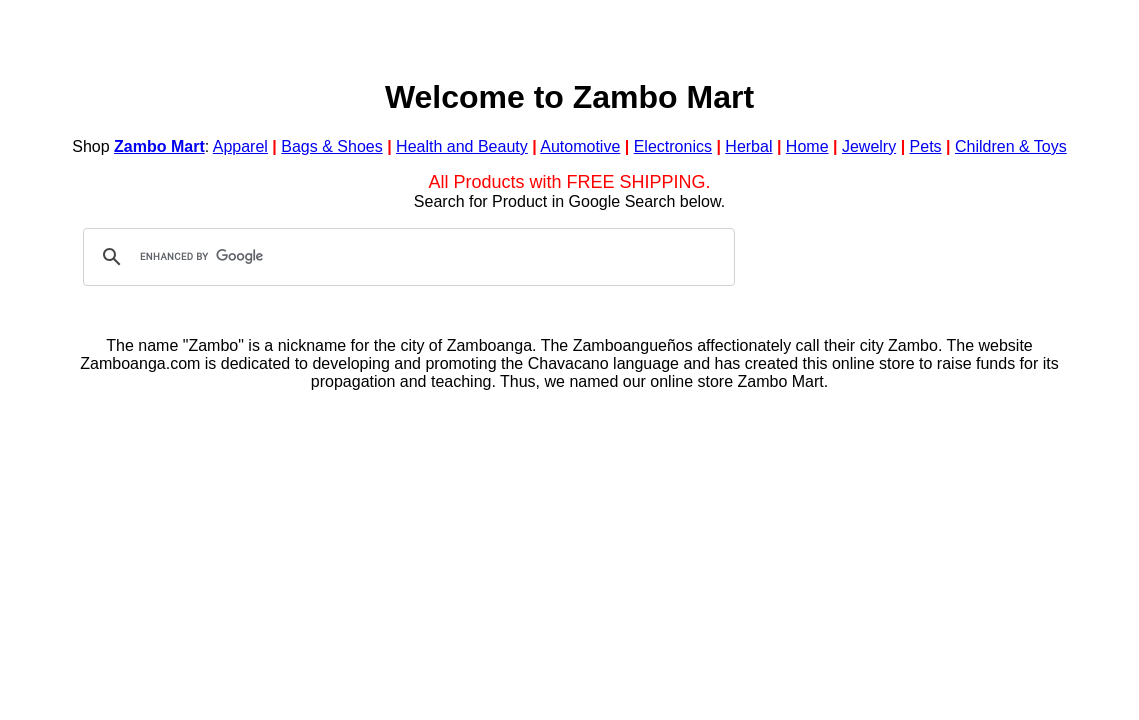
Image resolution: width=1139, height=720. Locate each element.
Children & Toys (1011, 146)
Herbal (748, 146)
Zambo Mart (159, 146)
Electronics (673, 146)
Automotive (580, 146)
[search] (406, 257)
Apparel (240, 146)
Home (807, 146)
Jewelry (869, 146)
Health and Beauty (462, 146)
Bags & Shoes (331, 146)
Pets (926, 146)
